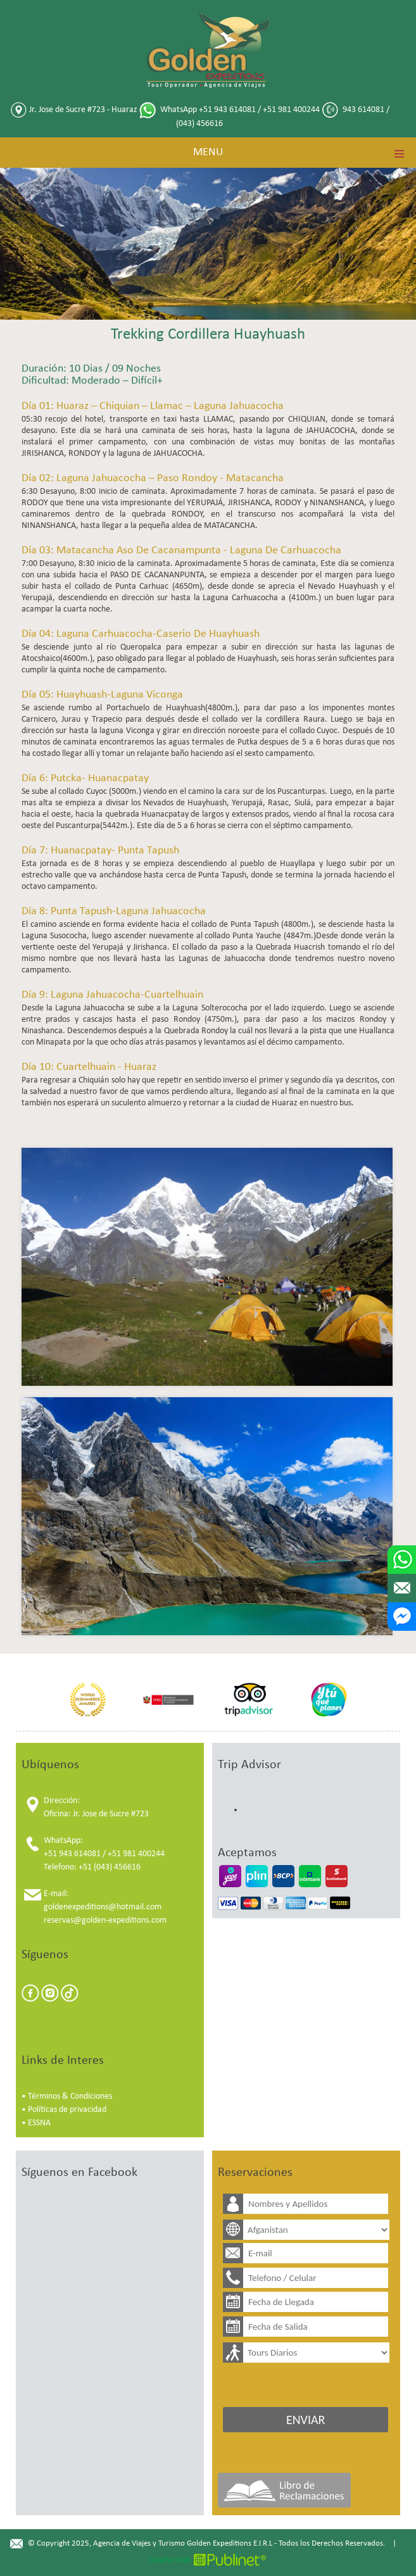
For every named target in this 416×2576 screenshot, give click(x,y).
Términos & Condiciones (70, 2096)
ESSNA (39, 2123)
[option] (87, 1699)
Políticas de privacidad (67, 2109)
